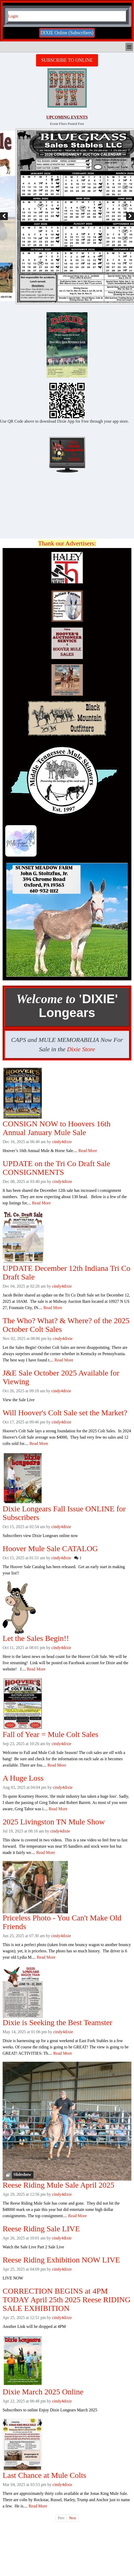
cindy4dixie (62, 1141)
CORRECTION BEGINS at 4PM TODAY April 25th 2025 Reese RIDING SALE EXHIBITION (67, 2299)
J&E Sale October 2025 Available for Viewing (61, 1377)
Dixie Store (81, 1049)
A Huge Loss (23, 1778)
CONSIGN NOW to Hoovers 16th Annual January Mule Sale (56, 1128)
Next (72, 2518)
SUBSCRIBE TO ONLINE (67, 60)
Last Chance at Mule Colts (44, 2475)
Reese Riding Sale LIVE (41, 2228)
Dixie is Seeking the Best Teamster (57, 2022)
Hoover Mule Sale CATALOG (50, 1548)
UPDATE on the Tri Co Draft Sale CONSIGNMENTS (56, 1167)
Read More (87, 1150)
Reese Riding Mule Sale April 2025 (58, 2185)
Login (13, 16)
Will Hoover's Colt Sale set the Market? (65, 1412)
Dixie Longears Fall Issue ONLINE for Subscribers (64, 1513)
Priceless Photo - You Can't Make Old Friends (62, 1922)
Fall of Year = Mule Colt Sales (50, 1734)
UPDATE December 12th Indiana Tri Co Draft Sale (66, 1272)
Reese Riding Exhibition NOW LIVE (61, 2259)
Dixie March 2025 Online (43, 2391)
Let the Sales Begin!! (36, 1638)
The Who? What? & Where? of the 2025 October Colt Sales (66, 1324)
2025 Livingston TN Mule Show (54, 1821)
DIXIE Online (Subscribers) (67, 32)
